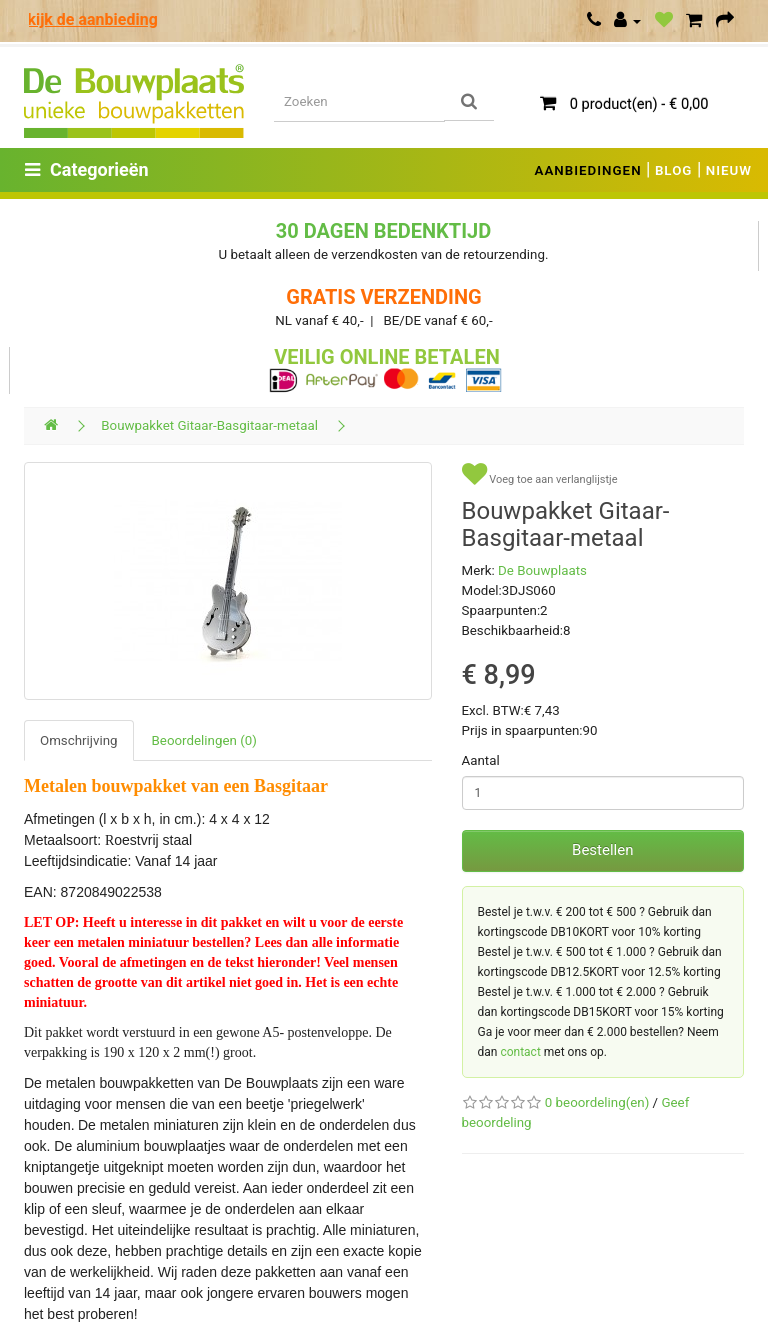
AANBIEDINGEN (588, 170)
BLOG (674, 170)
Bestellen (602, 850)
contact (520, 1052)
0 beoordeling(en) (597, 1102)
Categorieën (87, 169)
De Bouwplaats (542, 570)
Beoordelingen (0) (204, 740)
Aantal (481, 760)
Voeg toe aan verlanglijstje (540, 474)
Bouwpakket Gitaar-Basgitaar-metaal (209, 425)
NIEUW (729, 170)
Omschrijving (79, 740)
